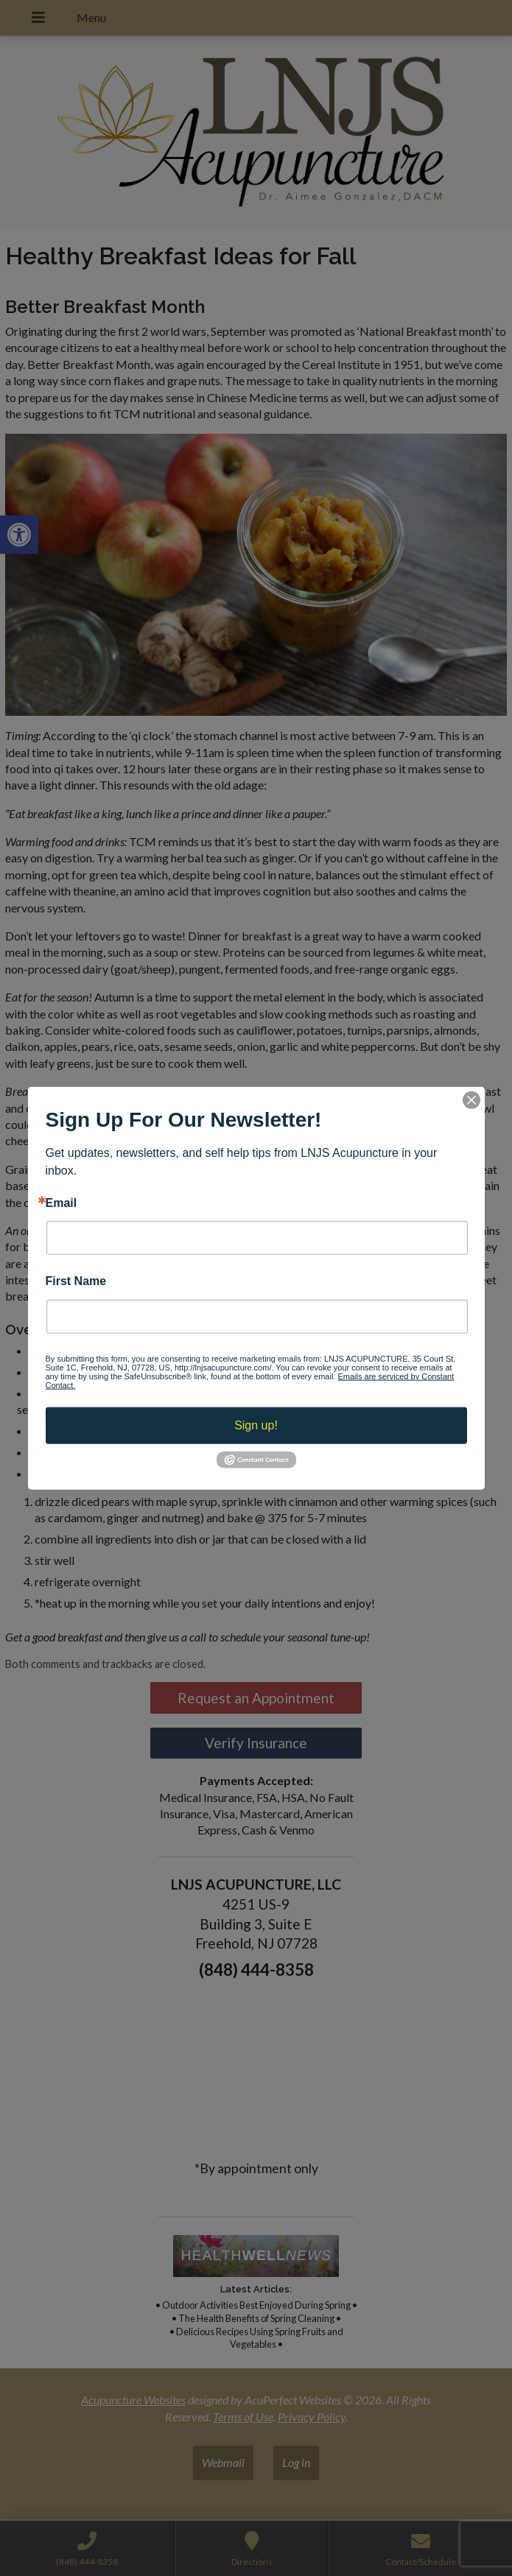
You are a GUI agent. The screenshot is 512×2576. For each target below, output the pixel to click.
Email (61, 1203)
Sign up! (256, 1424)
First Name (76, 1281)
